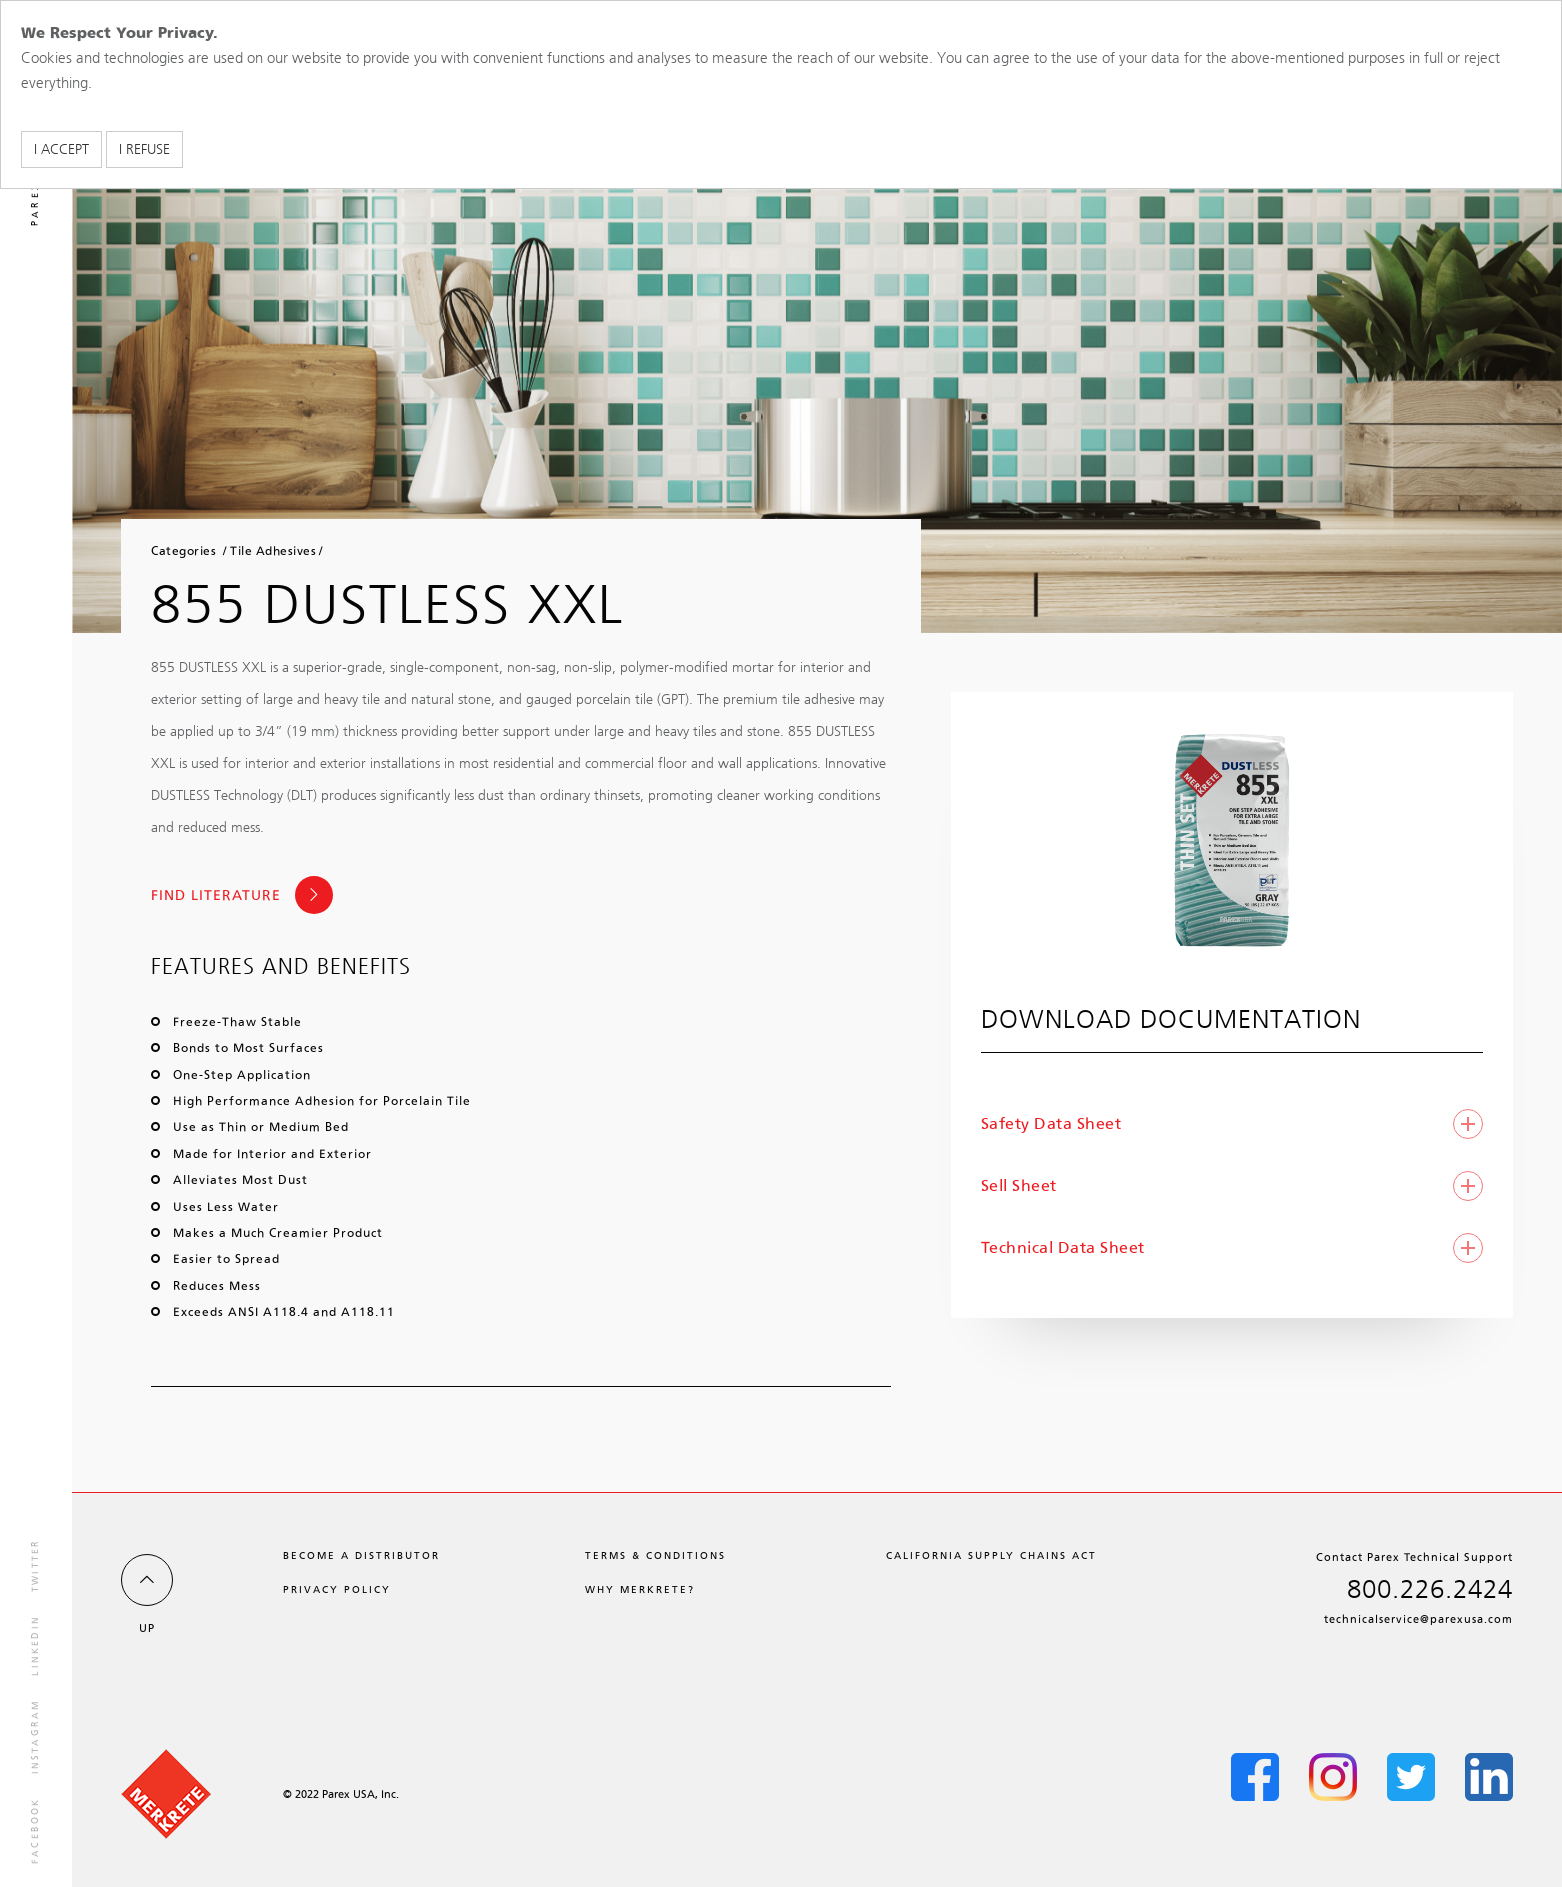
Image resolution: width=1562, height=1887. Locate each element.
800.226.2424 (1430, 1589)
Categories (183, 551)
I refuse (144, 149)
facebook (35, 1830)
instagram (35, 1737)
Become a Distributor (361, 1555)
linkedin (35, 1645)
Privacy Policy (337, 1589)
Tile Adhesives (273, 551)
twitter (35, 1565)
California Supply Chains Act (991, 1555)
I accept (61, 149)
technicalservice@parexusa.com (1418, 1619)
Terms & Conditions (655, 1555)
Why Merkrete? (640, 1589)
